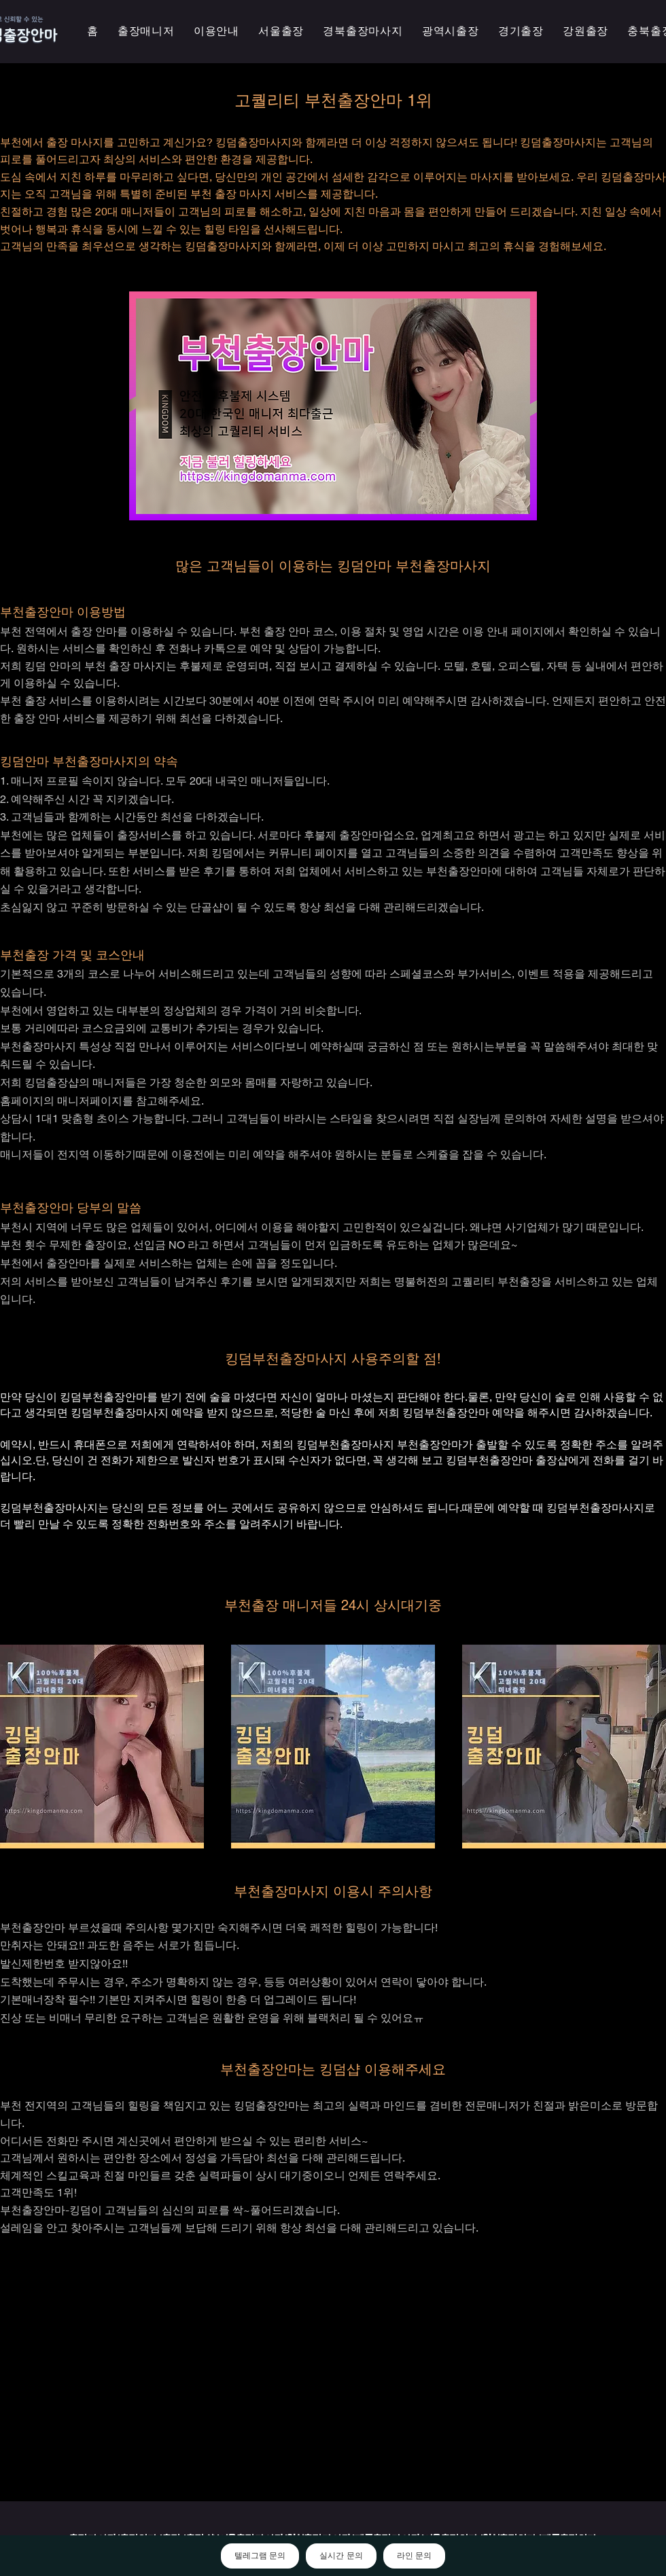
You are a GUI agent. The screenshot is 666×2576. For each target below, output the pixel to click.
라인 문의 (414, 2555)
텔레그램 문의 (259, 2555)
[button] (450, 31)
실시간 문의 (340, 2555)
